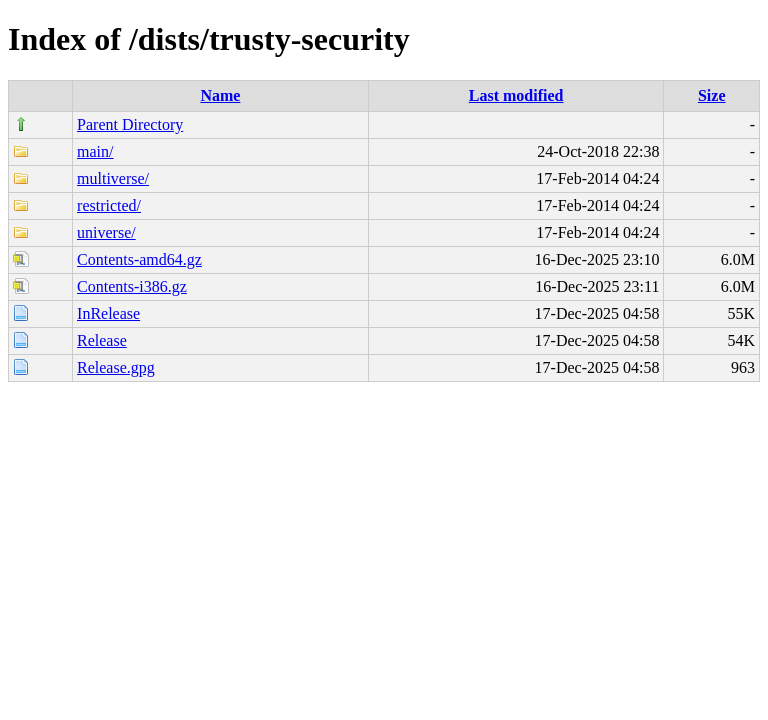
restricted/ (109, 205)
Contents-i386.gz (132, 286)
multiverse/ (113, 178)
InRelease (108, 313)
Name (220, 95)
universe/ (106, 232)
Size (712, 95)
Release (102, 340)
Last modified (516, 95)
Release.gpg (116, 367)
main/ (95, 151)
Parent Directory (130, 124)
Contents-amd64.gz (139, 259)
